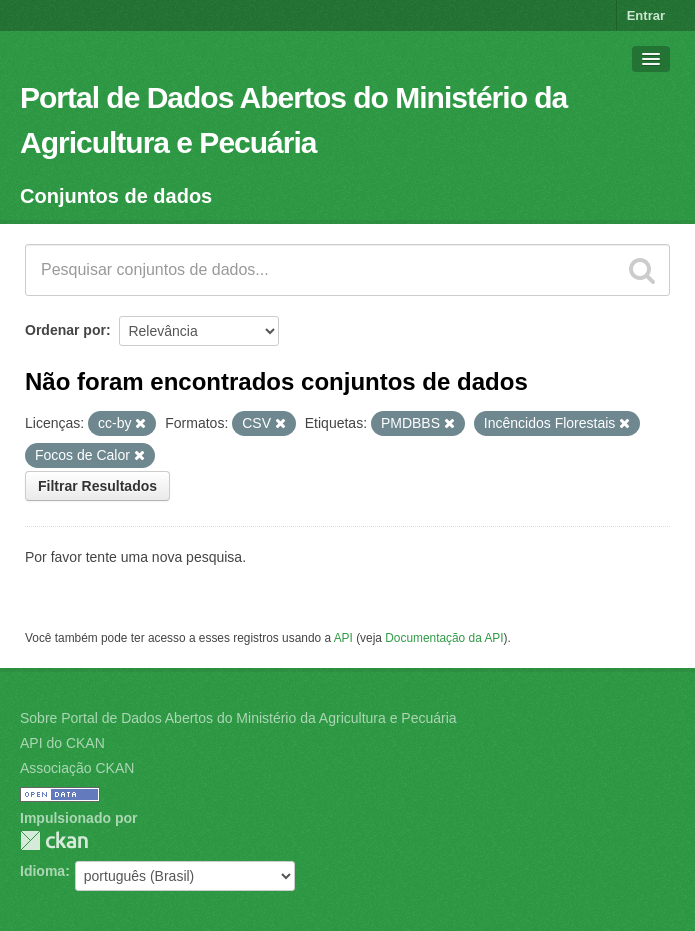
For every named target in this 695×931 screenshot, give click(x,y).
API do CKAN (62, 743)
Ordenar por (65, 330)
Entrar (646, 15)
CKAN (54, 840)
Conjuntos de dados (116, 196)
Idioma (42, 871)
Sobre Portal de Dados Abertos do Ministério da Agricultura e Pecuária (238, 718)
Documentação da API (444, 638)
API (343, 638)
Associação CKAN (77, 768)
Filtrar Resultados (97, 486)
